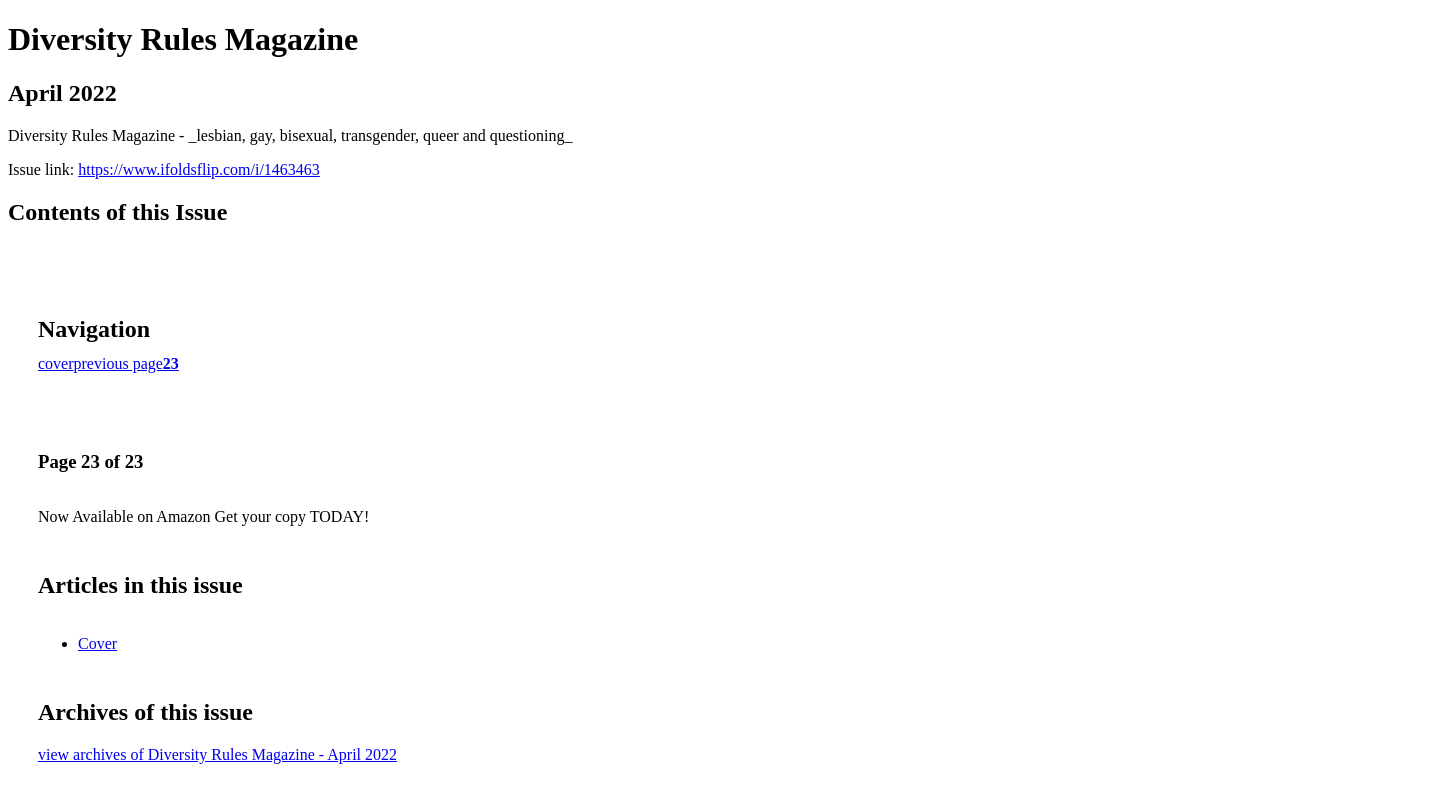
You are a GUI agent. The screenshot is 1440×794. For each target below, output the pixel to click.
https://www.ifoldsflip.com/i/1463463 (199, 169)
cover (56, 363)
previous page (118, 363)
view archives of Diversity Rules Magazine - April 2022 (217, 754)
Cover (97, 643)
